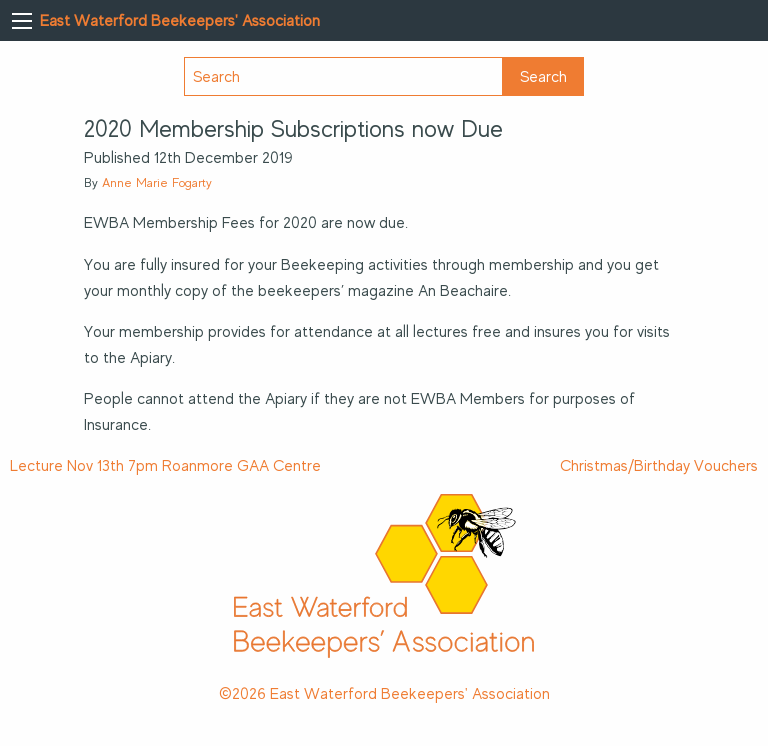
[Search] (343, 76)
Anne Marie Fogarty (157, 182)
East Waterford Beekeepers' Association (180, 21)
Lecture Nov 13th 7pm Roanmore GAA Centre (165, 466)
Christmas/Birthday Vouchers (659, 466)
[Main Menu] (22, 21)
